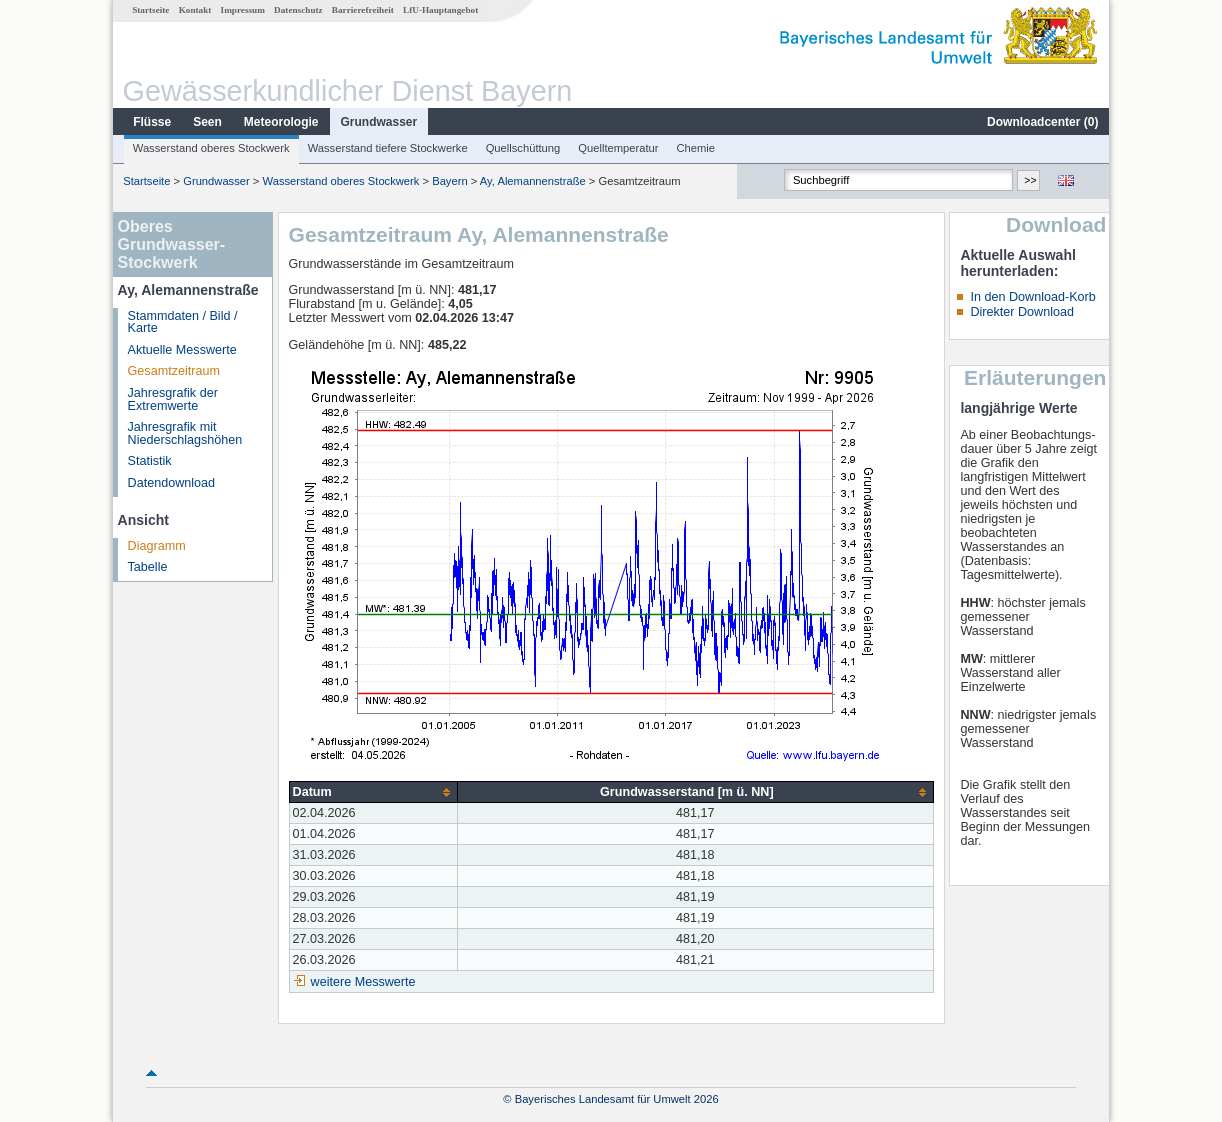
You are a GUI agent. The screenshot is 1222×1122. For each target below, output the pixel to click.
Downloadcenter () (1042, 122)
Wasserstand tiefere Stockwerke (388, 148)
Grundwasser (379, 122)
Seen (207, 122)
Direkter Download (1022, 312)
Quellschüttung (523, 148)
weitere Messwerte (363, 982)
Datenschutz (298, 10)
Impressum (243, 10)
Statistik (150, 461)
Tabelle (148, 567)
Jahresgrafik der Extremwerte (173, 399)
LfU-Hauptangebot (440, 10)
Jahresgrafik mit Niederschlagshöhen (185, 433)
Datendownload (172, 483)
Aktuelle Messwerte (182, 350)
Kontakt (195, 10)
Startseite (150, 10)
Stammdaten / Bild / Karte (183, 322)
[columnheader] (373, 792)
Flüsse (152, 122)
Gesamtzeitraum (174, 371)
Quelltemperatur (618, 148)
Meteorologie (281, 122)
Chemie (696, 148)
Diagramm (157, 546)
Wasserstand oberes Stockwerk (211, 148)
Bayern (449, 181)
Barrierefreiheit (363, 10)
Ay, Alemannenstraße (533, 181)
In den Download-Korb (1032, 297)
